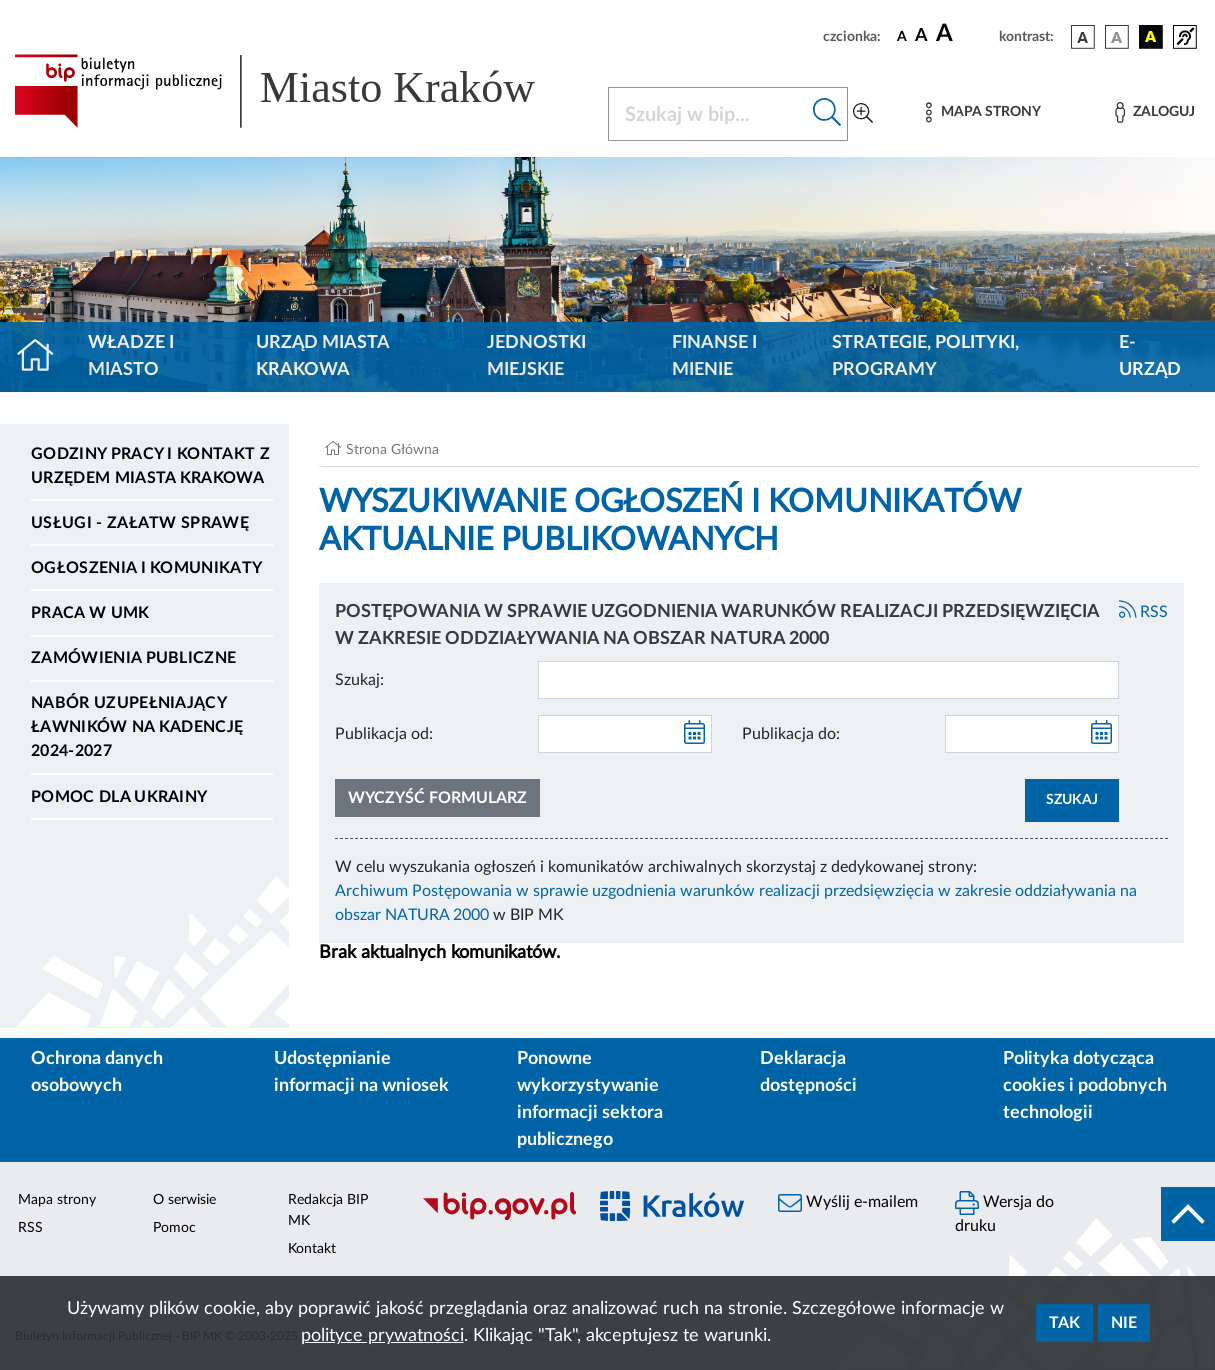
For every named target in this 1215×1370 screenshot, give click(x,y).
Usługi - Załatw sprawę (140, 523)
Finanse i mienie (714, 356)
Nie (1124, 1323)
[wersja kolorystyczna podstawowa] (1083, 37)
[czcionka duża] (964, 34)
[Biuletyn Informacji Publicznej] (493, 1217)
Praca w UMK (90, 613)
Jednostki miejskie (536, 356)
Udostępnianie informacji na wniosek (361, 1072)
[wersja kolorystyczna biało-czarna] (1117, 37)
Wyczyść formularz (437, 798)
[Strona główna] (43, 357)
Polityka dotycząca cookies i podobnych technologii (1085, 1086)
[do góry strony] (1188, 1214)
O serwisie (184, 1200)
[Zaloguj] (1155, 112)
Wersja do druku (1004, 1212)
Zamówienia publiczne (133, 658)
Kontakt (312, 1249)
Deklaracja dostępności (808, 1072)
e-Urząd (1150, 356)
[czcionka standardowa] (902, 36)
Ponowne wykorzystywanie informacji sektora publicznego (590, 1099)
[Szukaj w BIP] (708, 114)
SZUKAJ (1072, 800)
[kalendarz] (695, 734)
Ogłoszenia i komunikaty (146, 568)
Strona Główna (392, 450)
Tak (1064, 1323)
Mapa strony (57, 1200)
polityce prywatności (382, 1336)
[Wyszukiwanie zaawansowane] (863, 114)
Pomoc (174, 1228)
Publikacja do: (791, 734)
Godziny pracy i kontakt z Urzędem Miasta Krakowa (150, 466)
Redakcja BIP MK (328, 1210)
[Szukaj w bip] (827, 114)
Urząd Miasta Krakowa (322, 356)
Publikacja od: (384, 734)
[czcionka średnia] (921, 36)
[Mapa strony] (983, 112)
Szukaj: (359, 680)
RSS (1144, 612)
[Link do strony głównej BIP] (299, 91)
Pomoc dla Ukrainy (119, 797)
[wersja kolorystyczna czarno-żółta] (1151, 37)
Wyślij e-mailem (848, 1203)
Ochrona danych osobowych (97, 1072)
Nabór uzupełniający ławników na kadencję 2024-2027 (137, 727)
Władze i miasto (131, 356)
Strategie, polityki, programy (925, 356)
